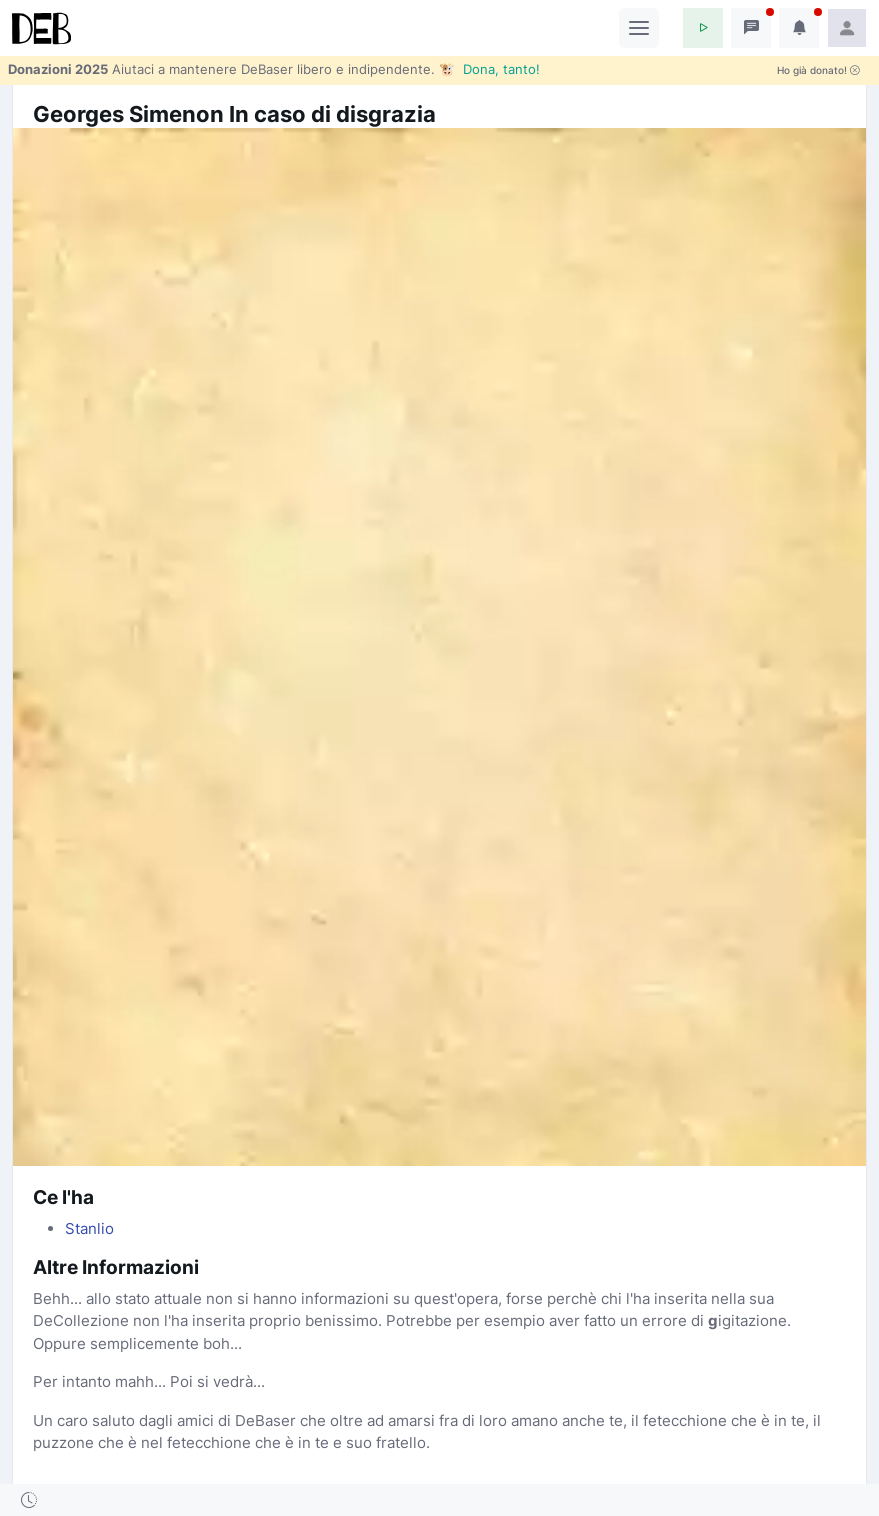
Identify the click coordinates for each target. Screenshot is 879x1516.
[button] (703, 28)
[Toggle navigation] (639, 28)
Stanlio (89, 1228)
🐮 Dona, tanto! (489, 69)
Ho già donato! (818, 70)
